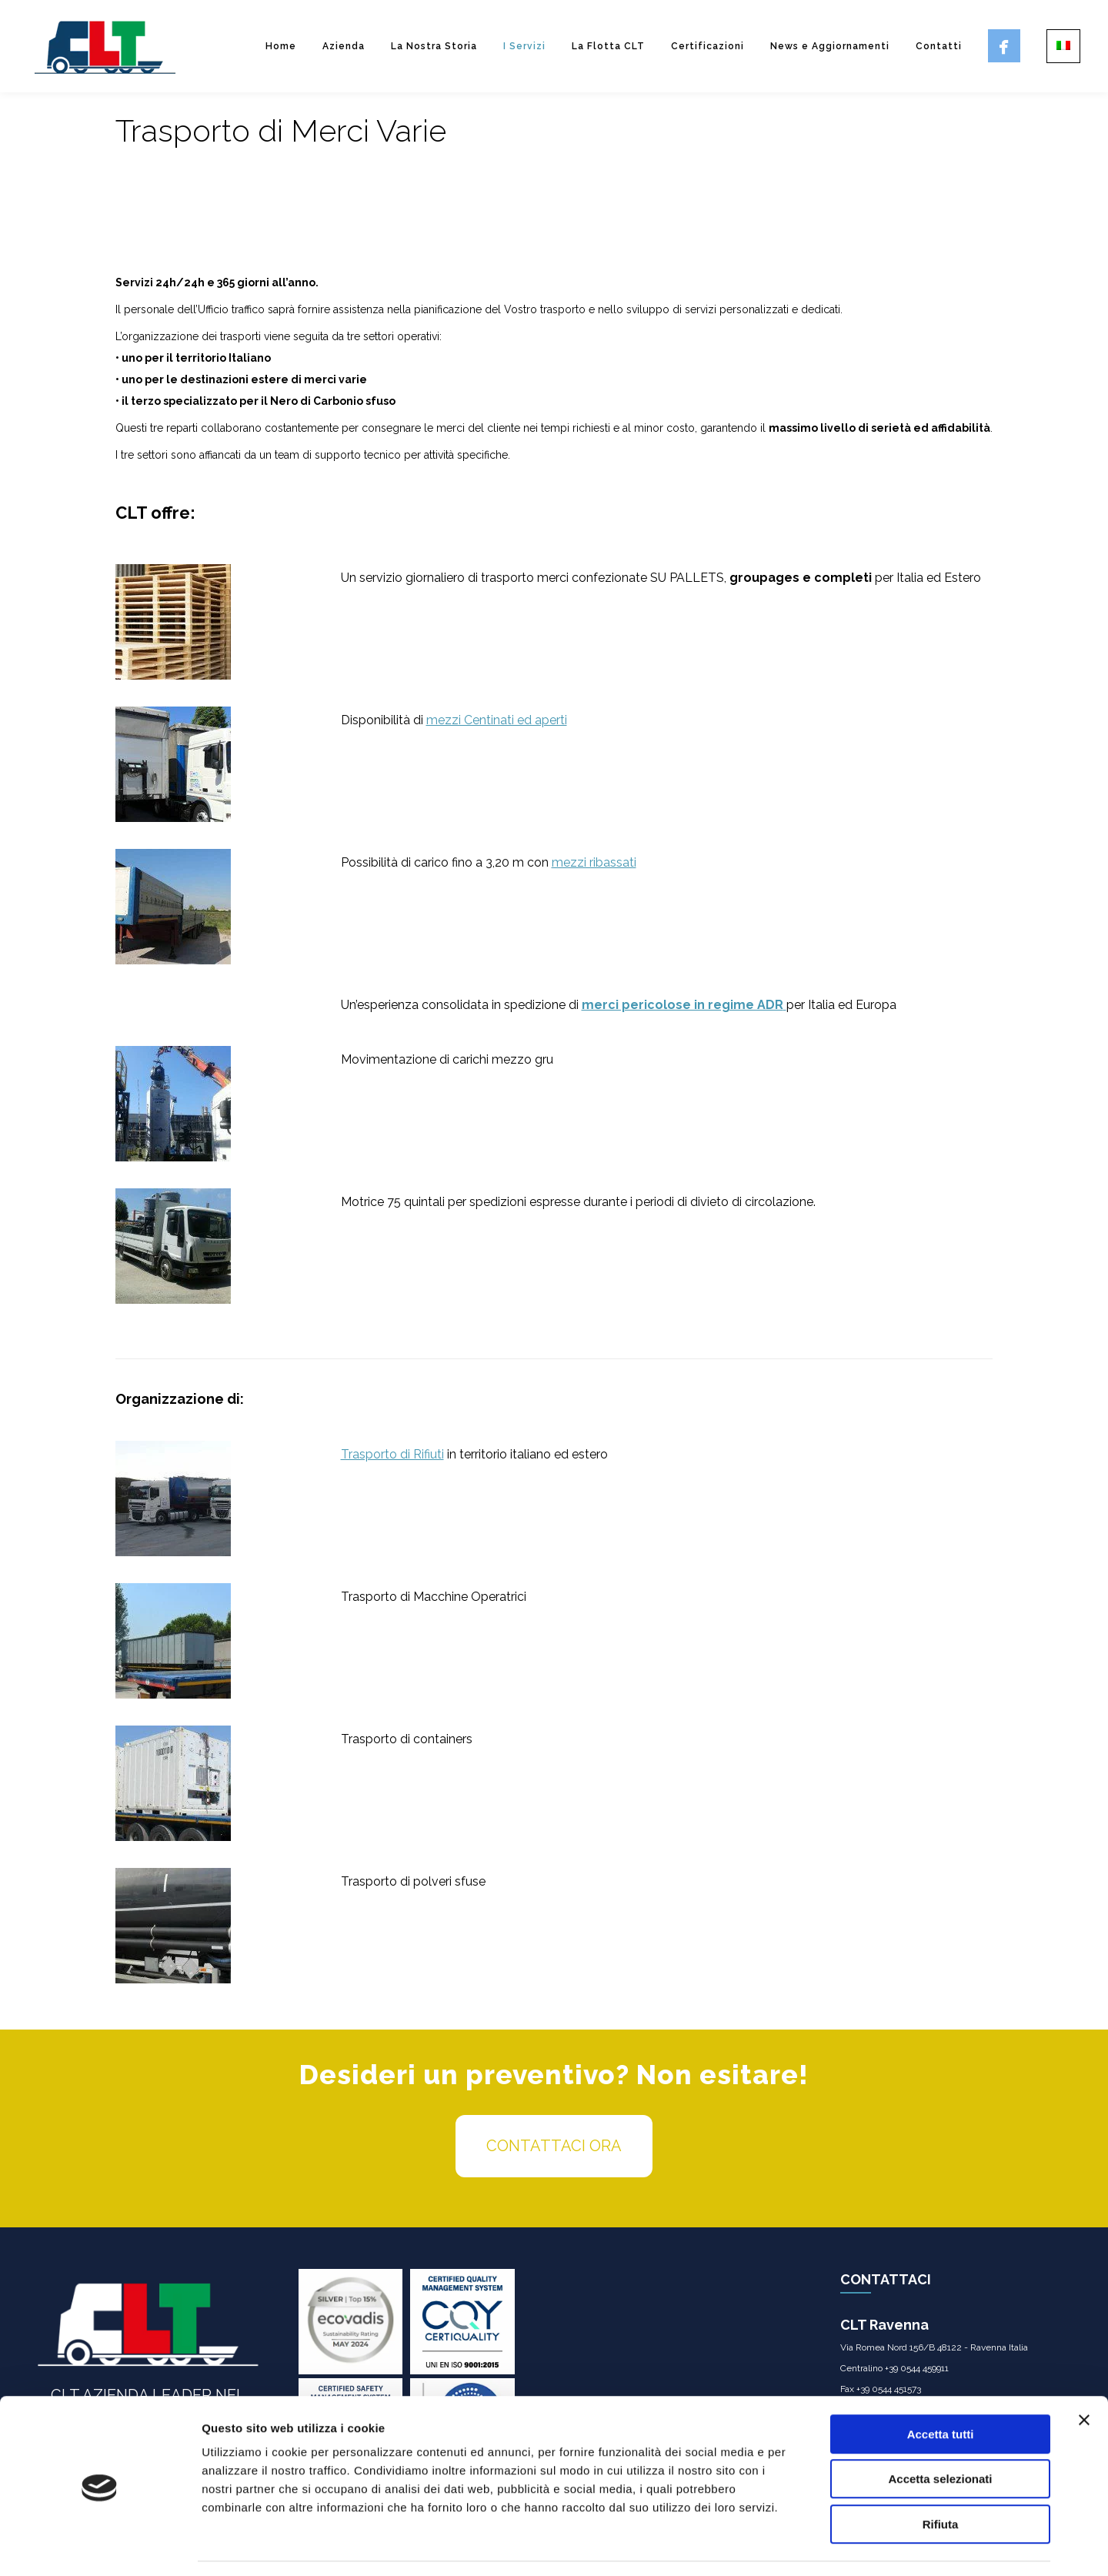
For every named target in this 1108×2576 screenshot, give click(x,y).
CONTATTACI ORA (554, 2146)
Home (280, 46)
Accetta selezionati (940, 2433)
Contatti (939, 46)
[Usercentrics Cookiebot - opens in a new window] (99, 2546)
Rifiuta (941, 2477)
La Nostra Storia (434, 46)
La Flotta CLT (608, 46)
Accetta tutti (940, 2387)
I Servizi (524, 46)
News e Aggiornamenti (829, 46)
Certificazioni (707, 46)
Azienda (343, 46)
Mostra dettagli (809, 2545)
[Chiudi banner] (1084, 2373)
